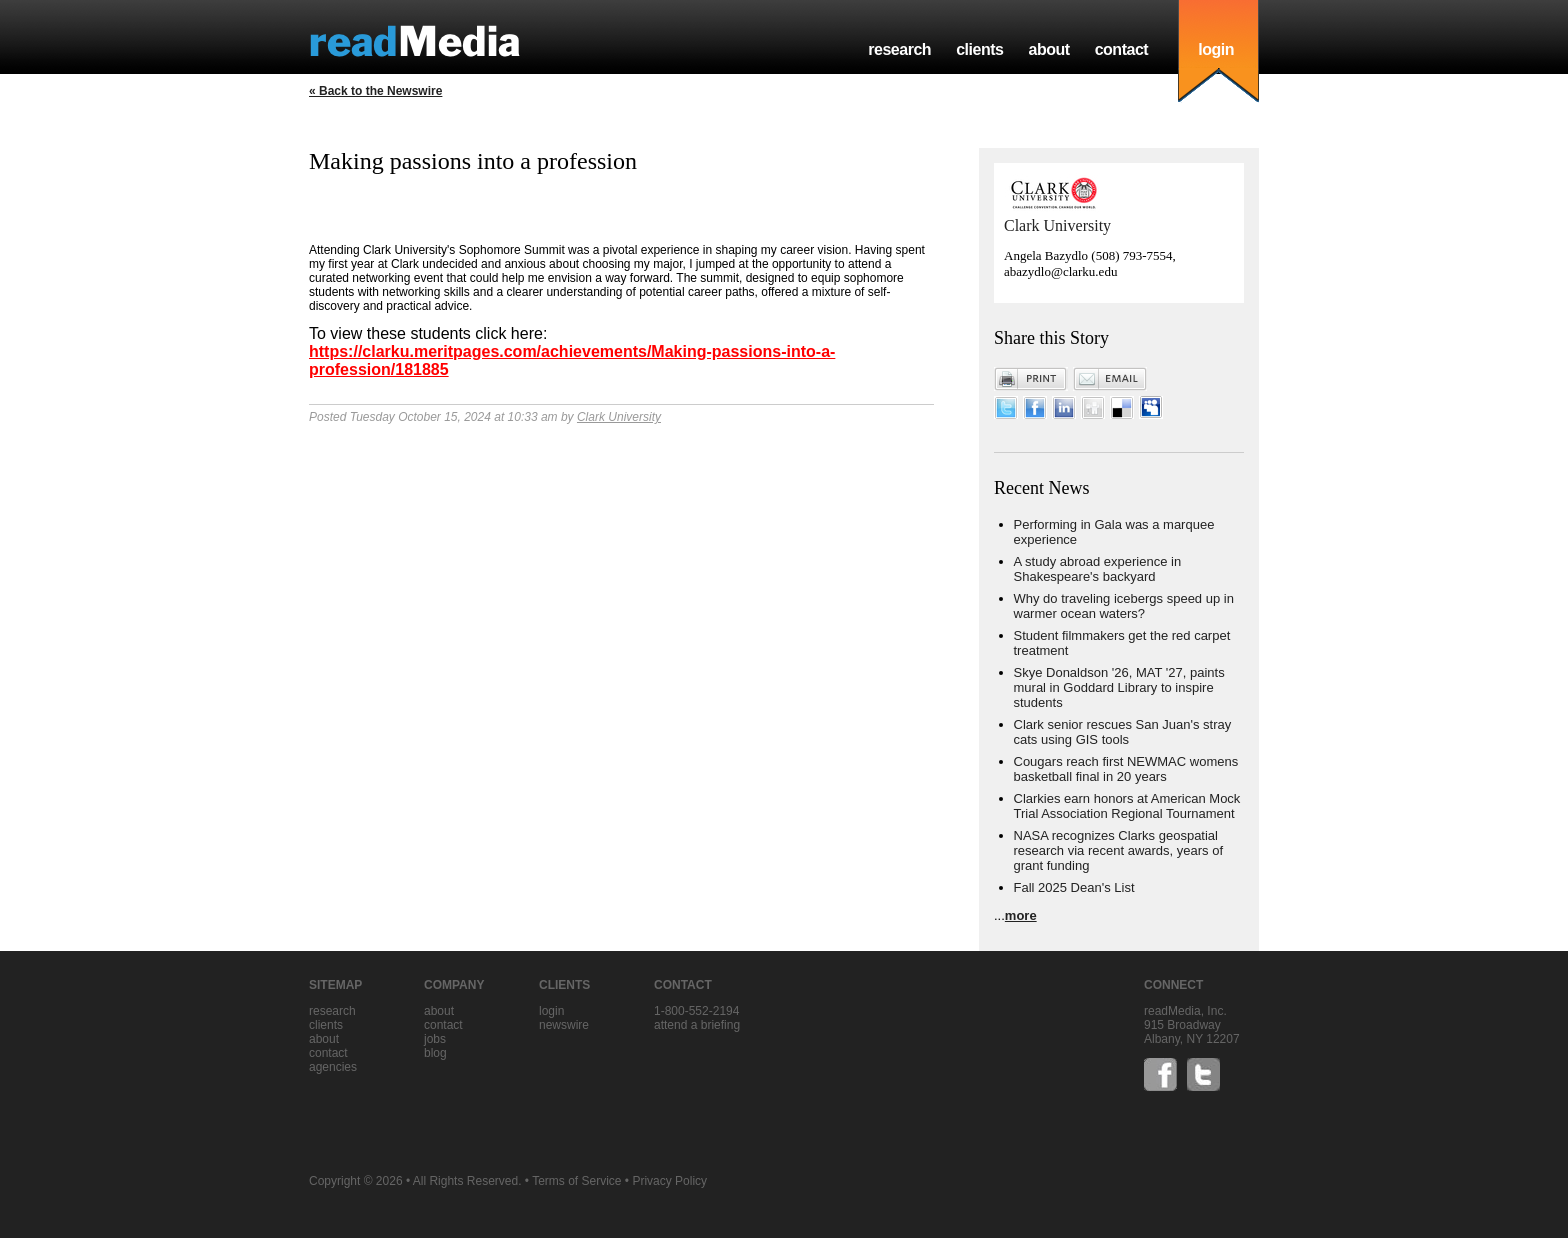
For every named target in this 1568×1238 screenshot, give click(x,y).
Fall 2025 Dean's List (1074, 887)
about (1048, 49)
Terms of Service (576, 1181)
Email (1110, 379)
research (899, 49)
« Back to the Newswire (375, 91)
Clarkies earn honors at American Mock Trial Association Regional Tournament (1127, 806)
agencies (333, 1067)
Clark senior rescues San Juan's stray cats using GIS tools (1123, 732)
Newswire (564, 1025)
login (1216, 49)
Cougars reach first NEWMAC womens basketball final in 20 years (1126, 769)
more (1021, 915)
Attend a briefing (697, 1025)
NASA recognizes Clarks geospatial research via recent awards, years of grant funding (1119, 850)
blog (435, 1053)
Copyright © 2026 (356, 1181)
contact (1122, 49)
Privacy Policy (669, 1181)
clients (979, 49)
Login (551, 1011)
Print (1031, 379)
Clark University (619, 417)
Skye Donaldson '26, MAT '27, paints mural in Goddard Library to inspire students (1119, 687)
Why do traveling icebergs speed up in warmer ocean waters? (1124, 606)
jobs (435, 1039)
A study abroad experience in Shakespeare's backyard (1098, 569)
